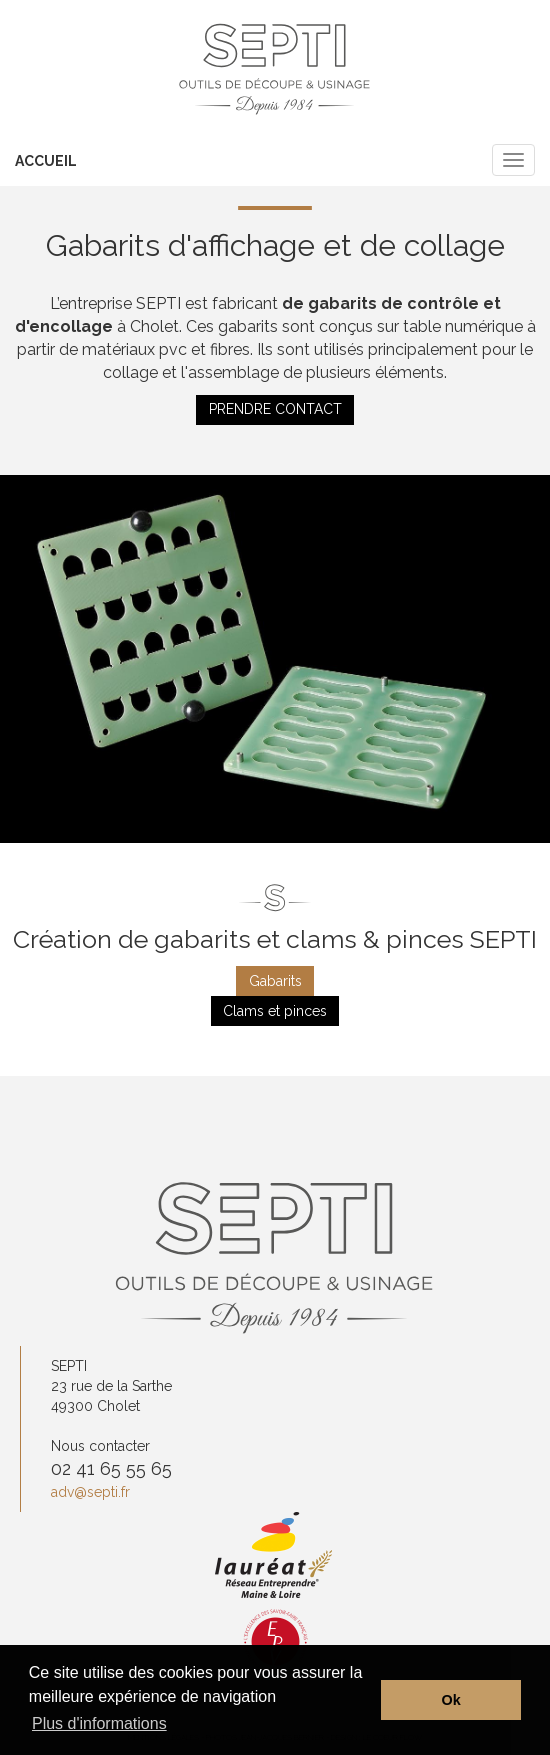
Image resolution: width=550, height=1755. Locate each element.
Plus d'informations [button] (99, 1723)
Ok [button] (451, 1700)
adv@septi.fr (90, 1492)
